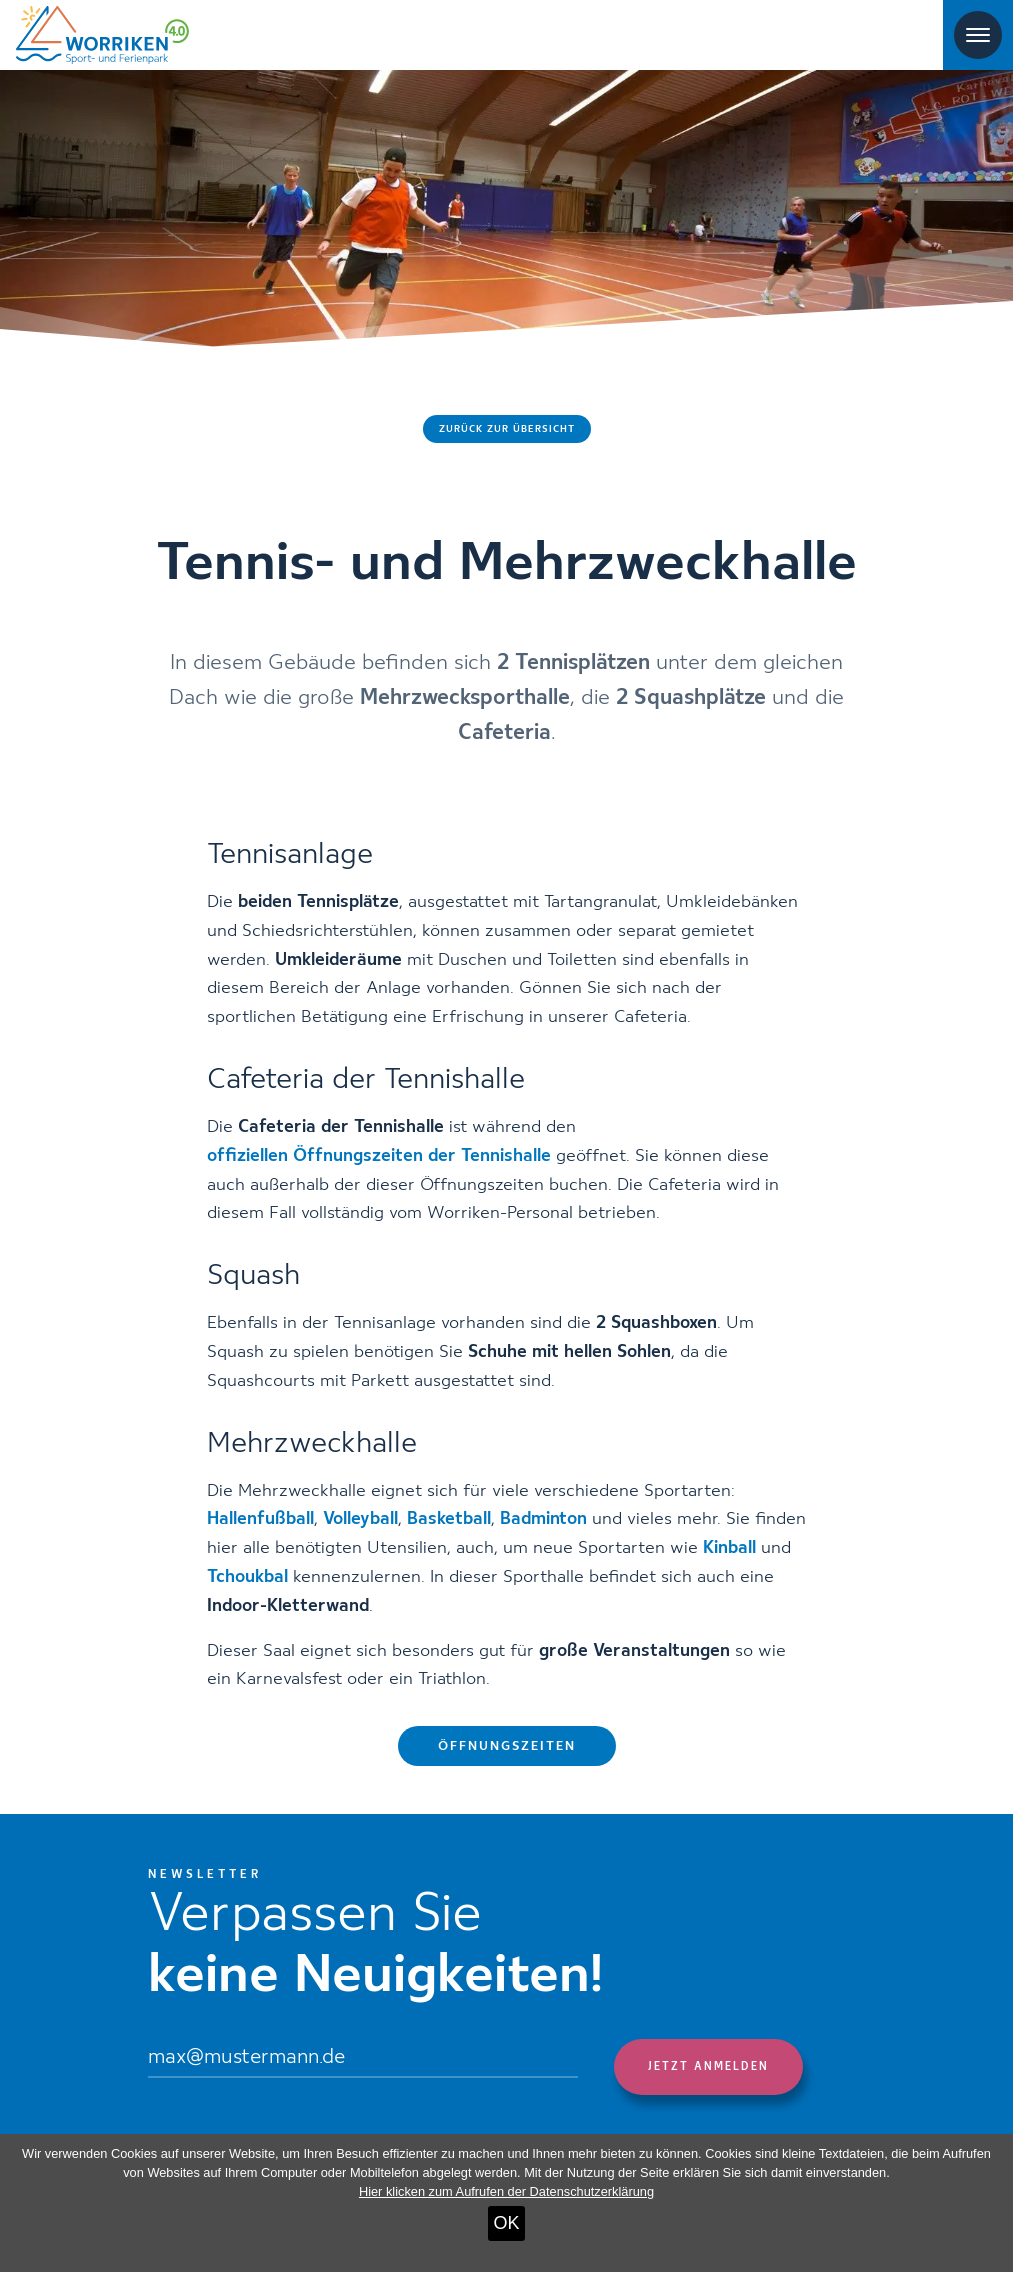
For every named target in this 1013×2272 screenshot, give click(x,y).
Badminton (543, 1519)
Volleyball (360, 1519)
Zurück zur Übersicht (507, 429)
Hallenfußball (260, 1519)
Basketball (449, 1519)
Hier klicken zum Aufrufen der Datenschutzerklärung (506, 2191)
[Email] (363, 2058)
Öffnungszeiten (507, 1746)
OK (506, 2223)
